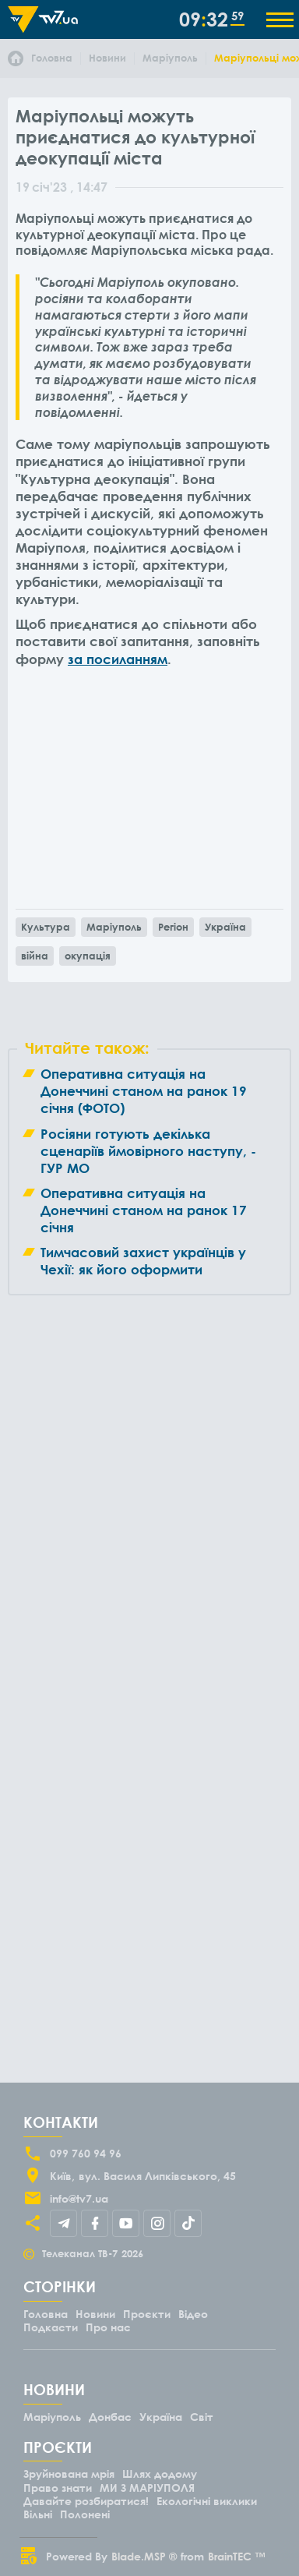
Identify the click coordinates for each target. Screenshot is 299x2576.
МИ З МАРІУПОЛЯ (147, 2487)
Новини (95, 2313)
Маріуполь (114, 927)
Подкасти (50, 2327)
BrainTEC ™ (237, 2556)
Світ (201, 2416)
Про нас (108, 2327)
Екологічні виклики (207, 2500)
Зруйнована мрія (68, 2473)
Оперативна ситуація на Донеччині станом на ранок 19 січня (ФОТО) (143, 1090)
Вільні (37, 2514)
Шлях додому (159, 2473)
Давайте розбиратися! (86, 2500)
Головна (45, 2313)
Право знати (57, 2487)
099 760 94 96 (85, 2153)
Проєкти (147, 2313)
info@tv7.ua (79, 2198)
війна (34, 955)
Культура (45, 927)
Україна (225, 927)
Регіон (173, 927)
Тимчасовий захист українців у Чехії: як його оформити (143, 1260)
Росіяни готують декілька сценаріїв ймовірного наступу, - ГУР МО (148, 1150)
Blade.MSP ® (144, 2556)
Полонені (85, 2514)
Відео (193, 2313)
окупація (88, 955)
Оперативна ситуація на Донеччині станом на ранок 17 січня (143, 1210)
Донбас (110, 2416)
